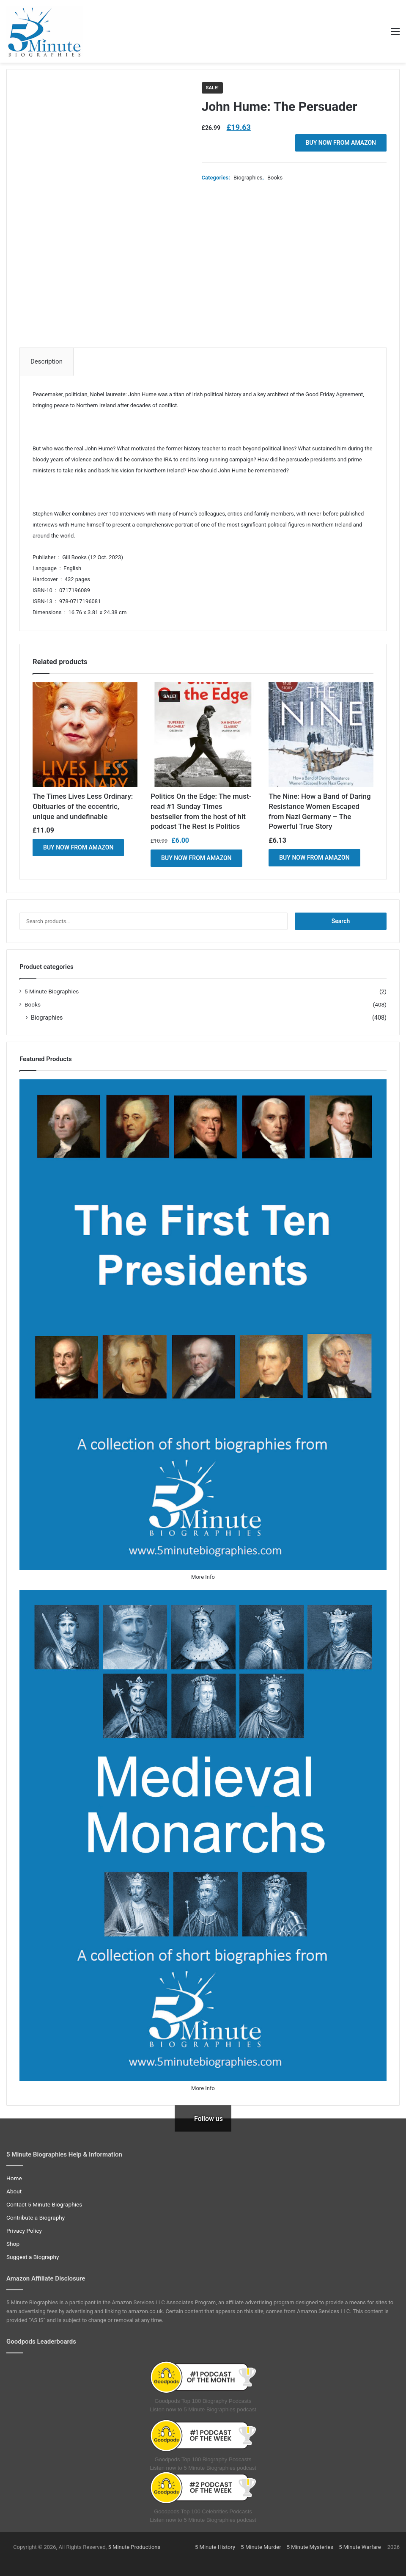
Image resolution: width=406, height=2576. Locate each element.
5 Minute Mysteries (310, 2547)
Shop (12, 2243)
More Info (203, 1577)
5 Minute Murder (261, 2547)
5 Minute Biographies (52, 991)
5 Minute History (215, 2547)
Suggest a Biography (32, 2256)
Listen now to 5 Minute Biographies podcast (203, 2409)
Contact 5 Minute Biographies (44, 2204)
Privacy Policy (24, 2230)
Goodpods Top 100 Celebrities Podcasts (203, 2511)
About (14, 2191)
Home (14, 2178)
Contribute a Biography (35, 2217)
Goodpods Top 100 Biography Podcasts (203, 2401)
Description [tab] (46, 361)
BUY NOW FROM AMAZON (341, 142)
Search (341, 921)
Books (275, 177)
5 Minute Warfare (360, 2547)
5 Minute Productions (134, 2547)
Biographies (247, 177)
